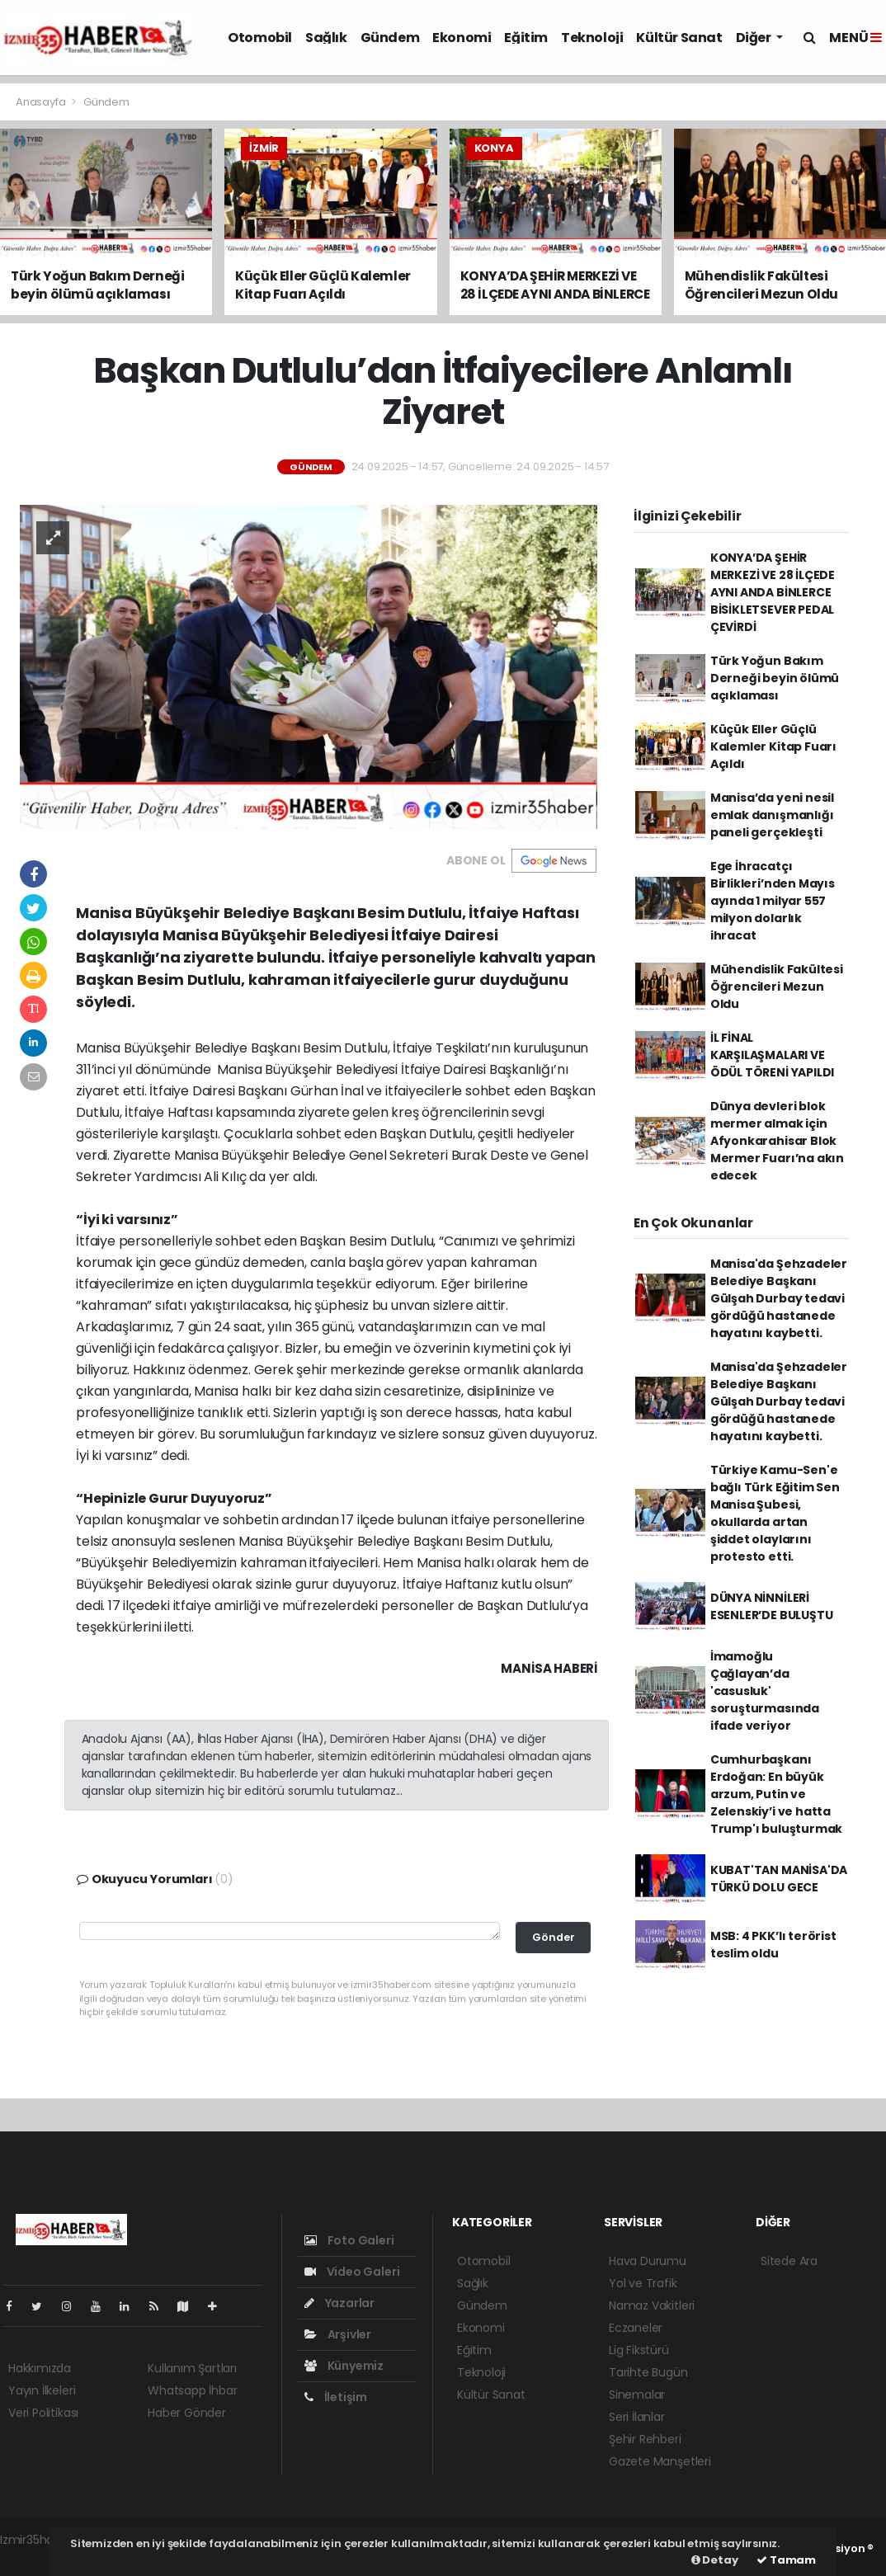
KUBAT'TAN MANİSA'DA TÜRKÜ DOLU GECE (778, 1879)
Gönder (553, 1937)
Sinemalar (637, 2394)
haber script (34, 2557)
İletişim (335, 2397)
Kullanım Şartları (192, 2368)
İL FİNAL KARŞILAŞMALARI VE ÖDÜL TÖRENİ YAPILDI (772, 1055)
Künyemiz (344, 2365)
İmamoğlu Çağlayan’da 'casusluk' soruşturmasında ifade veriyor (764, 1691)
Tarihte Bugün (648, 2372)
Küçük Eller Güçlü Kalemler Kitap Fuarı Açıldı (773, 746)
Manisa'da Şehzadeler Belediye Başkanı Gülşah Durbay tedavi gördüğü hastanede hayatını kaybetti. (778, 1298)
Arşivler (337, 2334)
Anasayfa (42, 102)
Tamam (786, 2560)
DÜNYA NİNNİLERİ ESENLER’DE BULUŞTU (771, 1606)
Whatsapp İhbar (192, 2390)
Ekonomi (461, 37)
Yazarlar (339, 2303)
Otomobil (260, 37)
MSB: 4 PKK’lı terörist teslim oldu (773, 1944)
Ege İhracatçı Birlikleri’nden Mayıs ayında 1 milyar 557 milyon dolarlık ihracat (772, 901)
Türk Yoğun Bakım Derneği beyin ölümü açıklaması (774, 678)
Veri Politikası (43, 2412)
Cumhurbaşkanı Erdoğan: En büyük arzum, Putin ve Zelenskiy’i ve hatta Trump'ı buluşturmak (776, 1794)
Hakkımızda (39, 2368)
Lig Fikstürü (639, 2350)
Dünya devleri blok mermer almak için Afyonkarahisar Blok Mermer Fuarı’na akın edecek (777, 1141)
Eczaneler (635, 2327)
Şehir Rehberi (645, 2439)
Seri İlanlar (637, 2417)
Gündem (390, 37)
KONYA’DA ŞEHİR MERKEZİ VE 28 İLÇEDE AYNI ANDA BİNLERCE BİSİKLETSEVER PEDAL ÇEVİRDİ (772, 592)
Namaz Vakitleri (652, 2305)
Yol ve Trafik (643, 2283)
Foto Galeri (349, 2240)
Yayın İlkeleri (41, 2390)
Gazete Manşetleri (660, 2461)
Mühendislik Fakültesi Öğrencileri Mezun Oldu (776, 986)
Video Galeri (351, 2271)
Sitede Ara (789, 2261)
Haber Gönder (187, 2412)
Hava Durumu (647, 2261)
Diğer (755, 37)
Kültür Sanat (679, 37)
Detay (714, 2560)
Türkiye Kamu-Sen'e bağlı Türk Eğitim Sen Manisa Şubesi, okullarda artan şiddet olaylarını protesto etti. (775, 1513)
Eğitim (526, 37)
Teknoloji (592, 37)
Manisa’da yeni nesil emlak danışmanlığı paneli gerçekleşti (772, 815)
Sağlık (326, 37)
